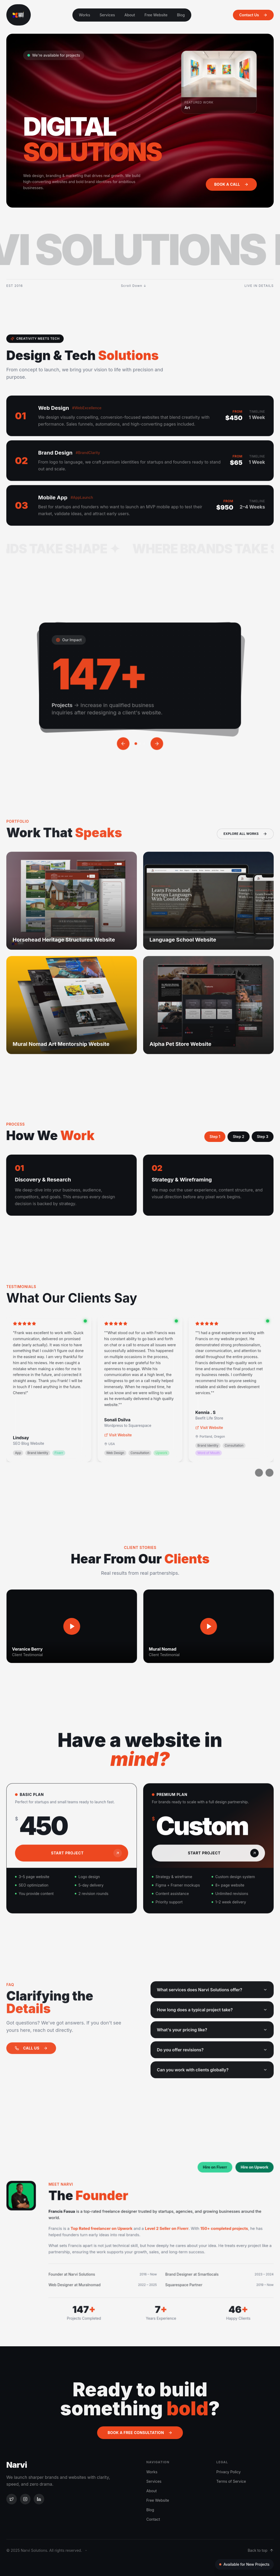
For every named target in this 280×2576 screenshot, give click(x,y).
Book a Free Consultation (140, 2432)
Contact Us (253, 15)
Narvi (16, 2465)
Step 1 (205, 1136)
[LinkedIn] (39, 2499)
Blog (181, 15)
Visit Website (118, 1444)
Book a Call (231, 184)
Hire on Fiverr (211, 2170)
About (129, 15)
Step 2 (229, 1136)
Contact (153, 2519)
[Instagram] (25, 2499)
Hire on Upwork (249, 2170)
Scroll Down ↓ (133, 286)
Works (84, 15)
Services (107, 15)
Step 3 (253, 1136)
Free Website (155, 15)
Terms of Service (231, 2481)
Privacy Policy (228, 2472)
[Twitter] (11, 2499)
